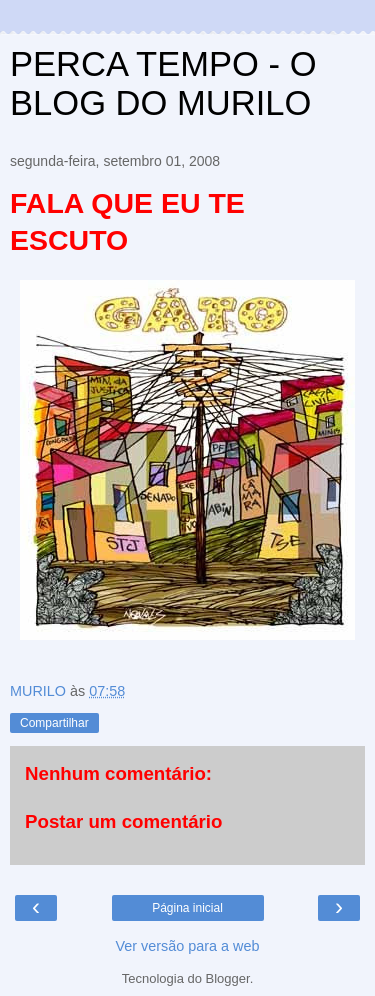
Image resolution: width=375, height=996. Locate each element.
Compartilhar (54, 723)
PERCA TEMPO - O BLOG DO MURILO (163, 83)
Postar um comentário (123, 821)
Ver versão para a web (188, 946)
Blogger (228, 978)
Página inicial (187, 908)
